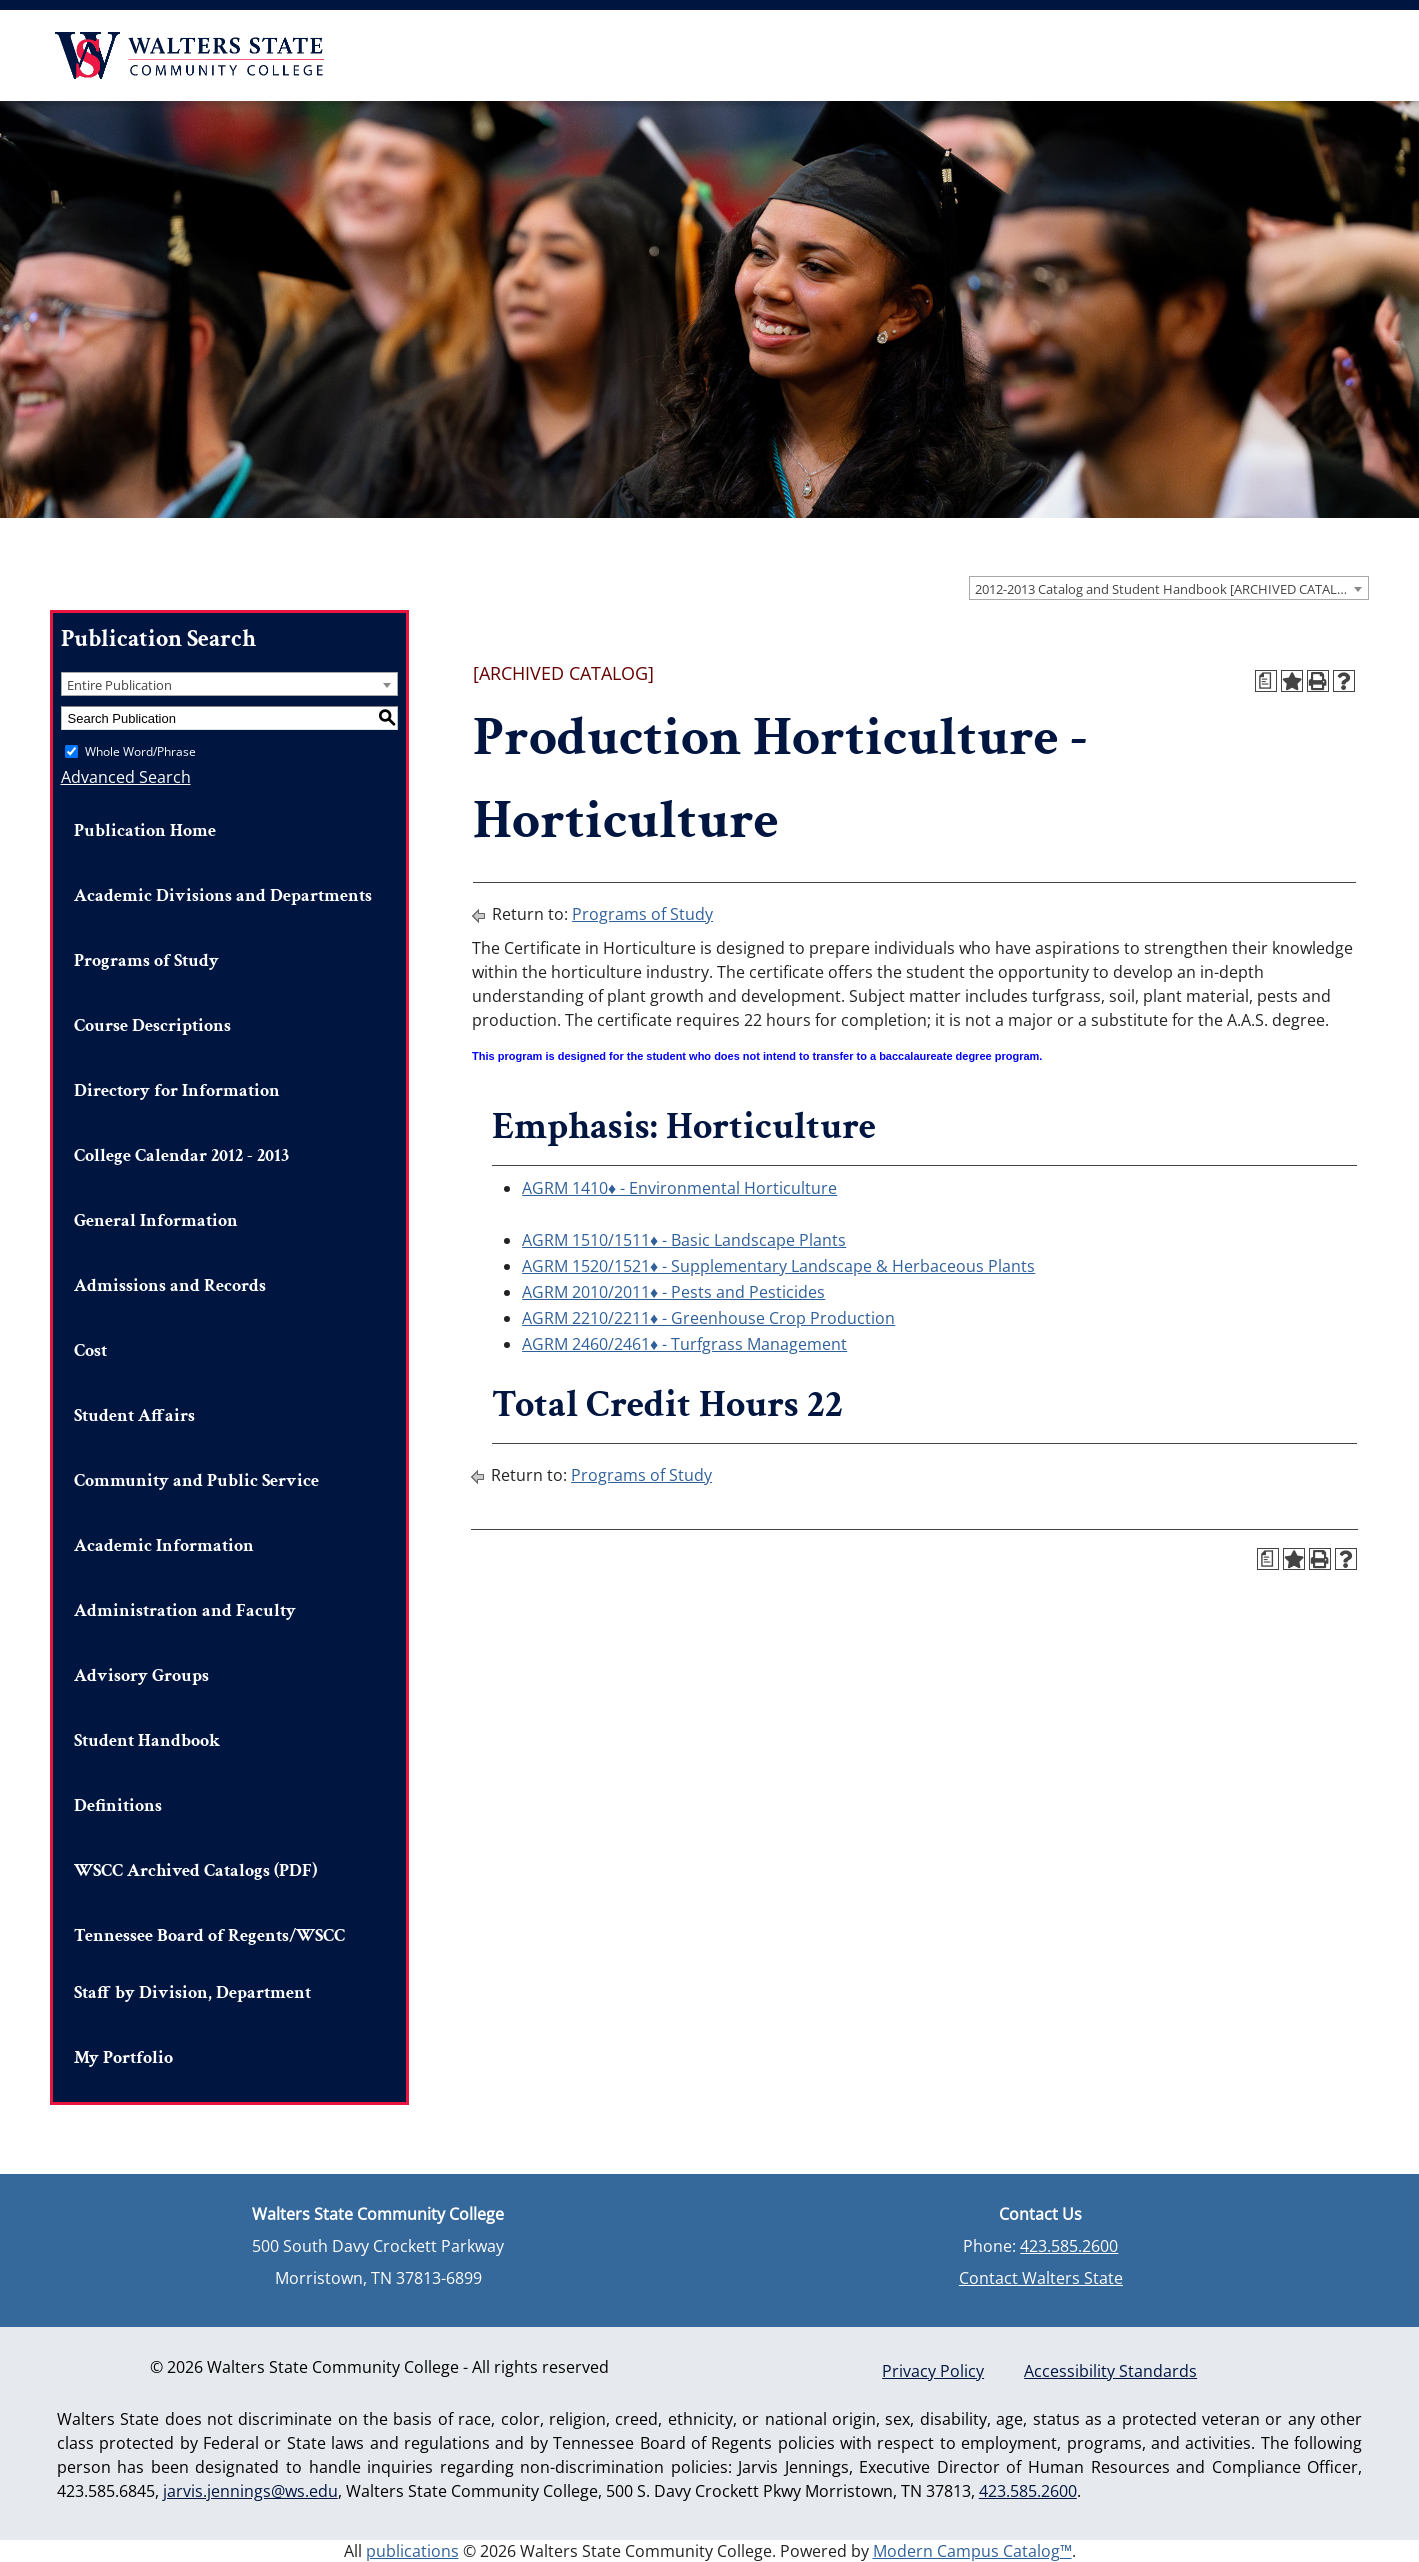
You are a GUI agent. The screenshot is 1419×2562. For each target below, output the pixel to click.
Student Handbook (147, 1740)
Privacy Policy (933, 2371)
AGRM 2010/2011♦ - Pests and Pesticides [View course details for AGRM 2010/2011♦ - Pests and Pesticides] (673, 1292)
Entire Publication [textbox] (119, 685)
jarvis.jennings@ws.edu (250, 2491)
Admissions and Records (170, 1285)
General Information (156, 1220)
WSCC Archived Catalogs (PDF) (195, 1870)
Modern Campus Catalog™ (972, 2551)
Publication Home (145, 830)
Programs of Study (146, 960)
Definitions (118, 1805)
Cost (90, 1350)
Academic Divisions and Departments (223, 895)
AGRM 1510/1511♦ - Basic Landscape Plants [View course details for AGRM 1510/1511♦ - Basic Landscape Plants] (684, 1240)
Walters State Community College (189, 55)
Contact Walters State (1041, 2278)
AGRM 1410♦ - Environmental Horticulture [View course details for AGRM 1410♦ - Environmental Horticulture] (679, 1188)
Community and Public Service (196, 1480)
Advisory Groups (141, 1675)
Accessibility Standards (1110, 2371)
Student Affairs (134, 1415)
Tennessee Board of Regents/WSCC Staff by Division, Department (209, 1964)
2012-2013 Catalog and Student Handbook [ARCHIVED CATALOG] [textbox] (1167, 589)
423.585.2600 (1069, 2246)
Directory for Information (177, 1090)
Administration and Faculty (185, 1610)
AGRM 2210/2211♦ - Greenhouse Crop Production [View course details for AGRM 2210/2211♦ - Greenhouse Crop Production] (708, 1318)
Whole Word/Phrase (140, 751)
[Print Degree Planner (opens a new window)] (1266, 681)
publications (412, 2551)
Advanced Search (126, 777)
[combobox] (1169, 588)
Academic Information (164, 1545)
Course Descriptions (152, 1025)
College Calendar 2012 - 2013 (181, 1155)
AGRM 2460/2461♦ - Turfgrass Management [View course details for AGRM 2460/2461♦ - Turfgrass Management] (684, 1344)
